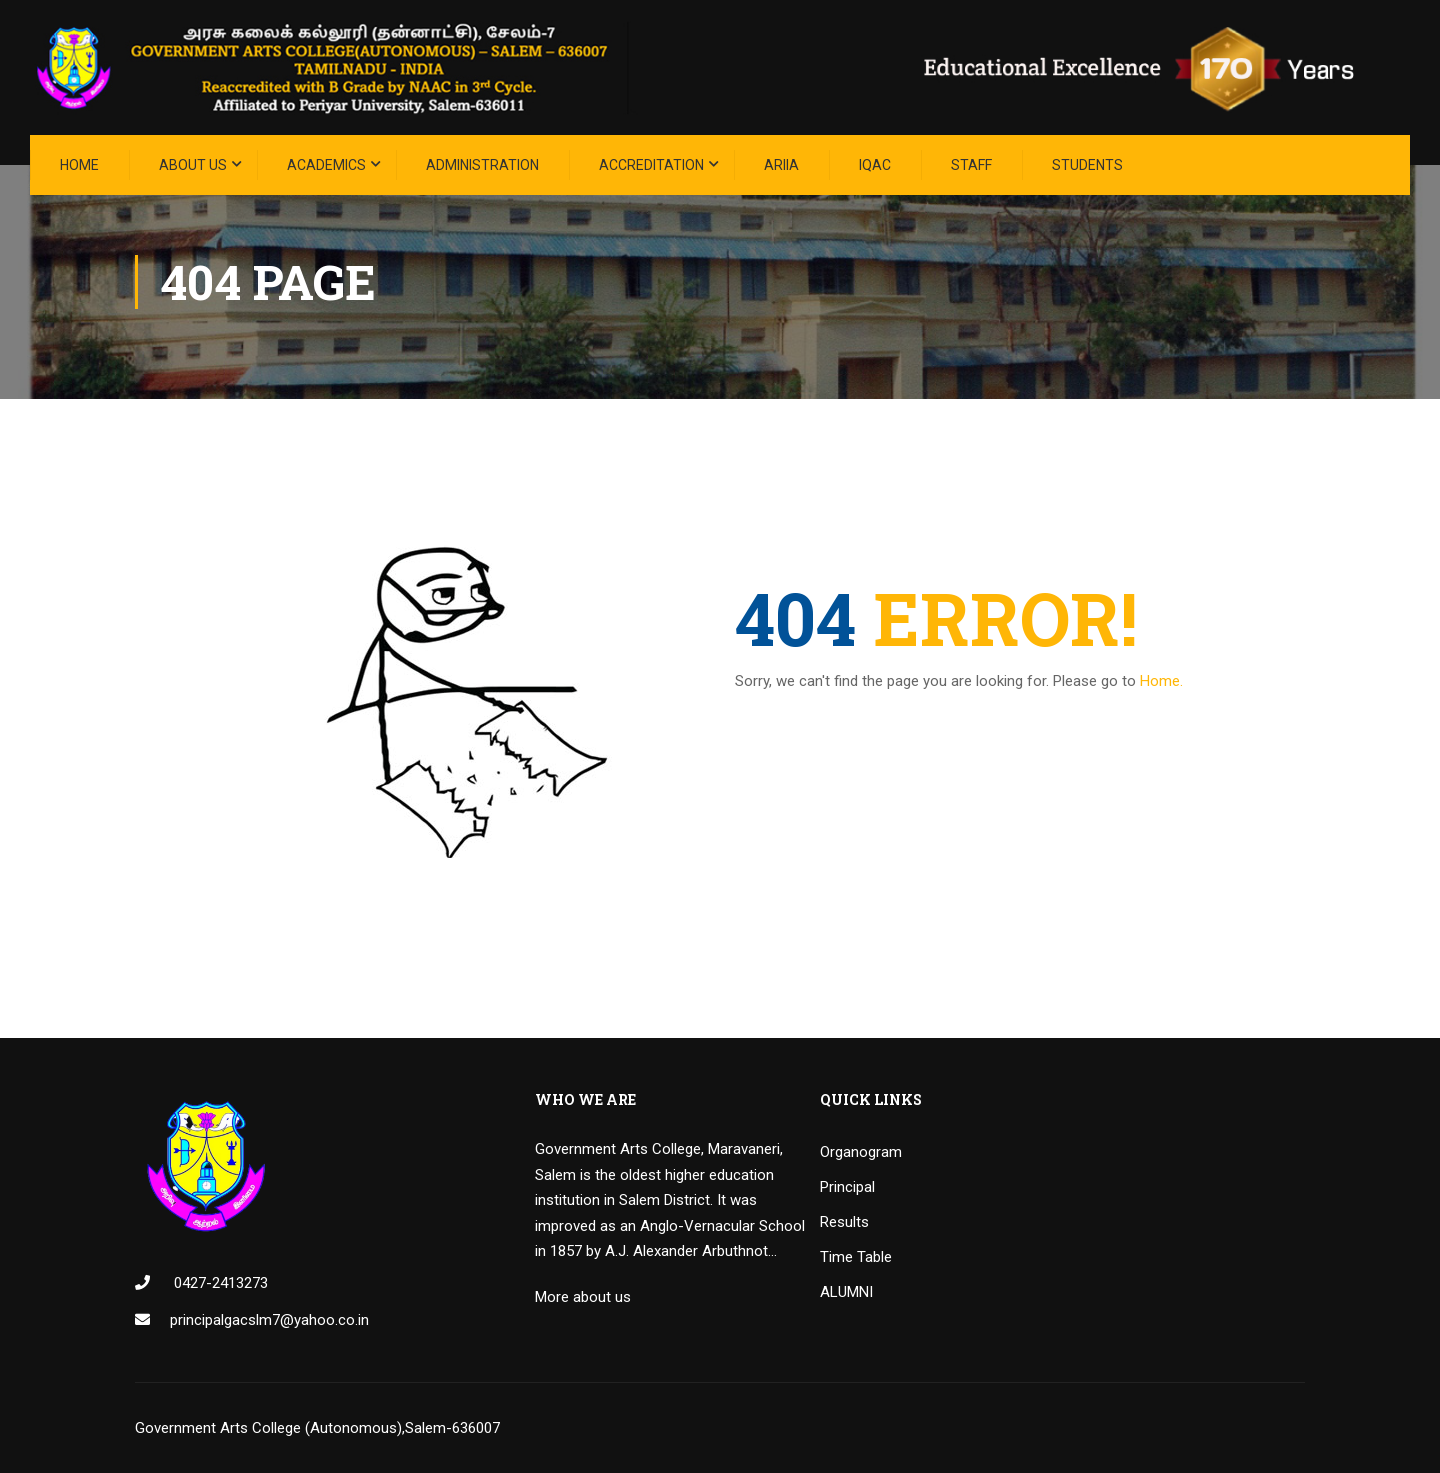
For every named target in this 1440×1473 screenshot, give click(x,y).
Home (79, 165)
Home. (1161, 681)
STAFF (971, 165)
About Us (193, 165)
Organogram (861, 1152)
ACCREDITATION (651, 165)
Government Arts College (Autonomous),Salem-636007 (317, 1428)
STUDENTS (1087, 165)
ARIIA (781, 165)
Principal (847, 1187)
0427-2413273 (219, 1283)
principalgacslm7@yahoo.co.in (269, 1320)
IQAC (875, 165)
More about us (583, 1297)
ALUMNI (846, 1292)
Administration (482, 165)
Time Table (856, 1257)
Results (844, 1222)
